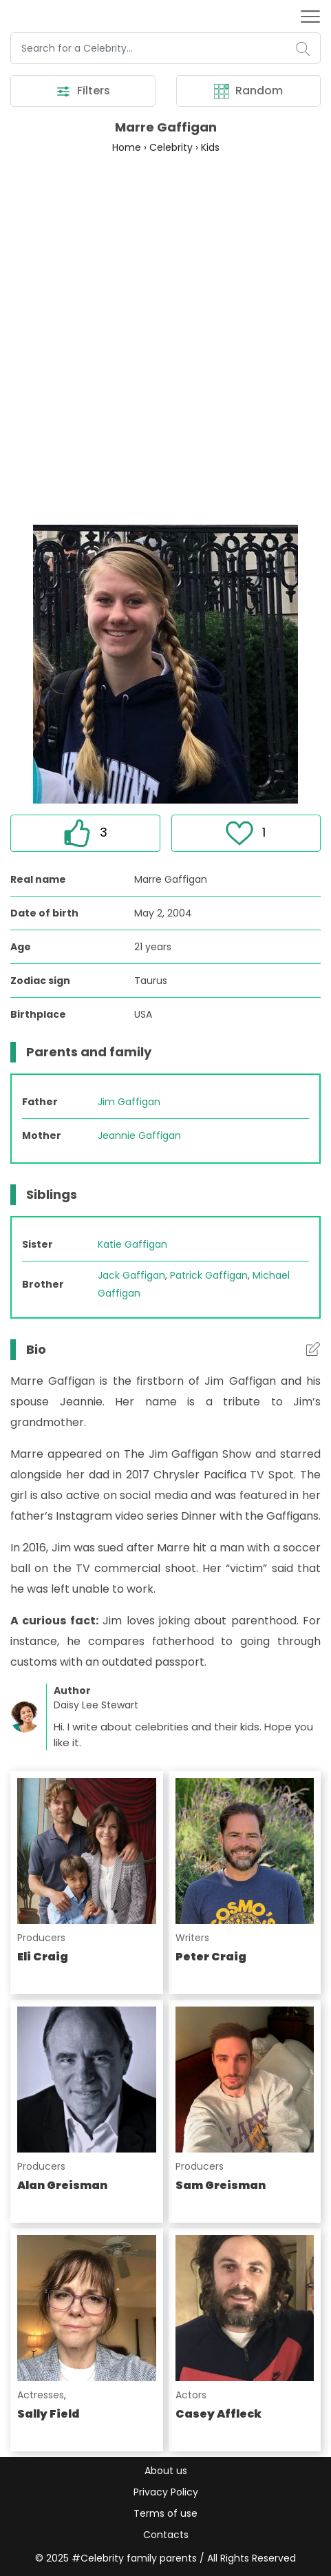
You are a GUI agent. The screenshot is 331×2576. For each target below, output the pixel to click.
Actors (190, 2395)
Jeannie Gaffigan (139, 1135)
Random (248, 91)
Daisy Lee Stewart (96, 1705)
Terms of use (165, 2513)
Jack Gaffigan (131, 1275)
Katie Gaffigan (132, 1244)
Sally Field (48, 2414)
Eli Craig (42, 1957)
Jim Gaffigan (129, 1102)
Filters (83, 91)
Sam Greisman (220, 2185)
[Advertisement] (165, 338)
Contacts (166, 2535)
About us (166, 2471)
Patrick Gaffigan (209, 1275)
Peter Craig (210, 1957)
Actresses (40, 2395)
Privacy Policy (166, 2492)
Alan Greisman (62, 2185)
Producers (41, 1938)
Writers (192, 1938)
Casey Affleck (218, 2414)
